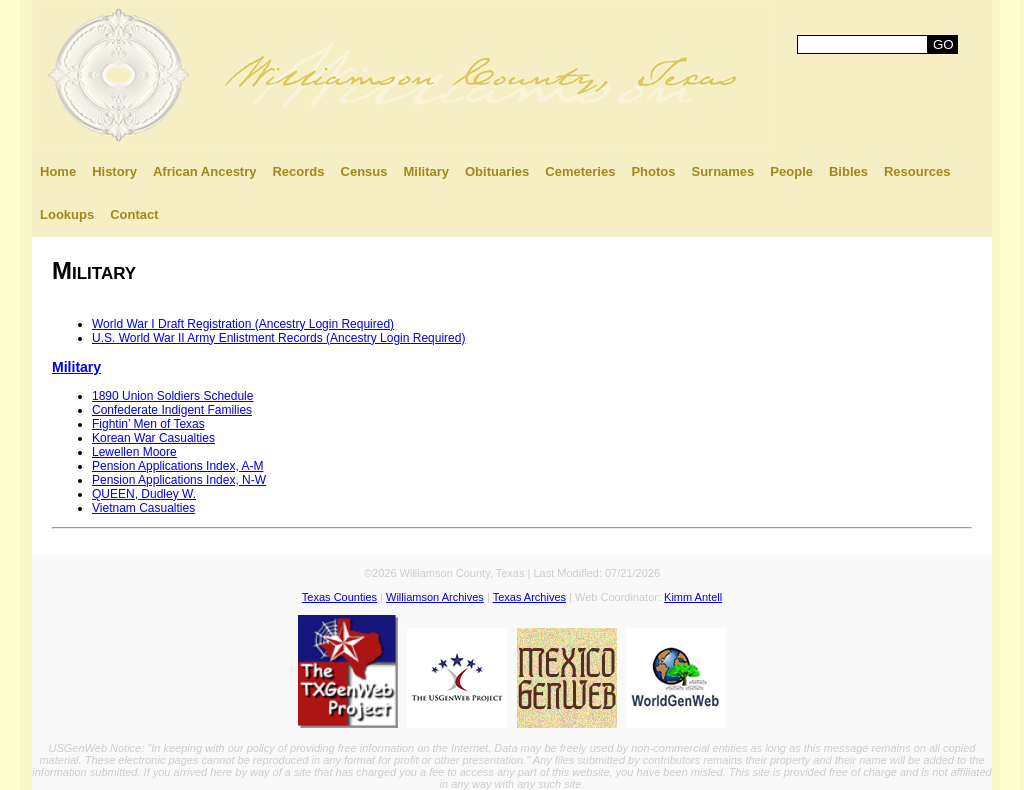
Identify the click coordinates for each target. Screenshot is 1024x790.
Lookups (67, 214)
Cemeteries (580, 171)
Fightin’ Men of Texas (148, 424)
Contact (134, 214)
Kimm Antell (693, 597)
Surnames (722, 171)
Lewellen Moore (134, 452)
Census (364, 171)
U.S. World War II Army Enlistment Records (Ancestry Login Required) (278, 338)
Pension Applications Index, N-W (179, 480)
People (791, 171)
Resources (917, 171)
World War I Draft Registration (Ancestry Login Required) (243, 324)
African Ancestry (205, 171)
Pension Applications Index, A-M (177, 466)
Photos (653, 171)
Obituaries (497, 171)
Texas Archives (529, 597)
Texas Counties (339, 597)
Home (58, 171)
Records (298, 171)
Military (426, 171)
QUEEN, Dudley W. (144, 494)
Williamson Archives (435, 597)
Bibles (848, 171)
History (114, 171)
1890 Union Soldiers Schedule (172, 396)
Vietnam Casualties (143, 508)
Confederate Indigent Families (172, 410)
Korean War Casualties (153, 438)
